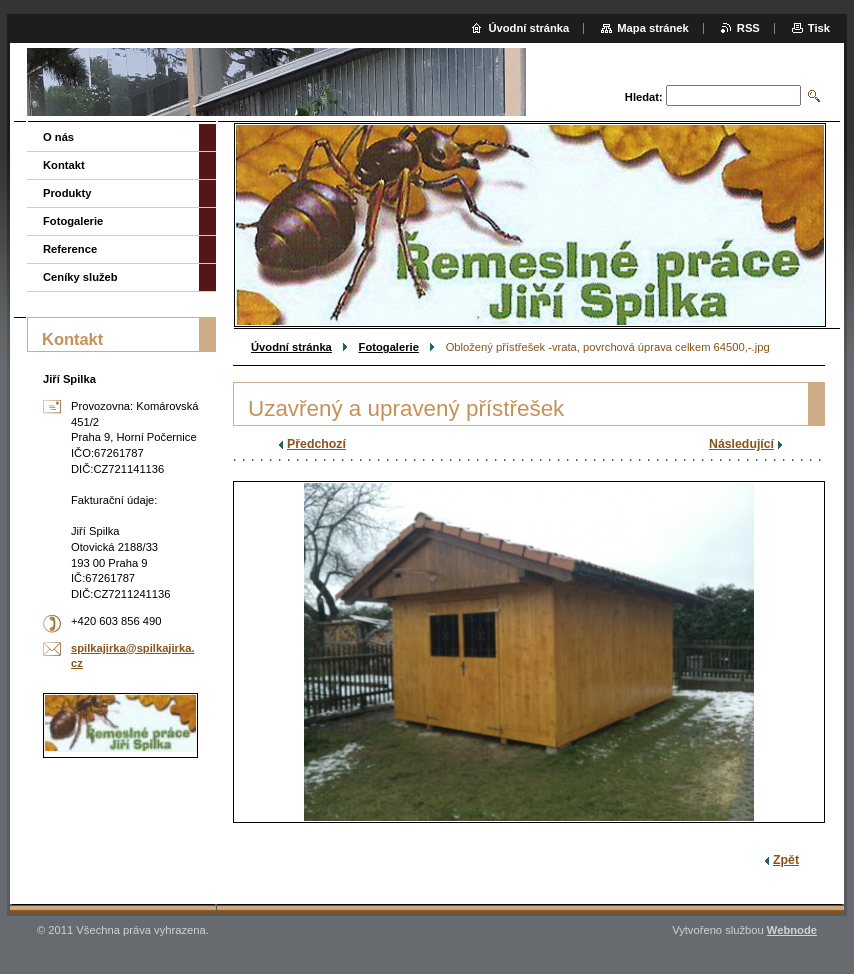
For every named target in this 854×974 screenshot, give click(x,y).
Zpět (786, 860)
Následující (741, 444)
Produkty (67, 193)
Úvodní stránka (291, 347)
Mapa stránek (653, 28)
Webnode (792, 930)
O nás (58, 137)
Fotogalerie (389, 347)
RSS (748, 28)
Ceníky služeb (80, 277)
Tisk (819, 28)
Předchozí (316, 444)
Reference (70, 249)
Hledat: (644, 97)
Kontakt (64, 165)
